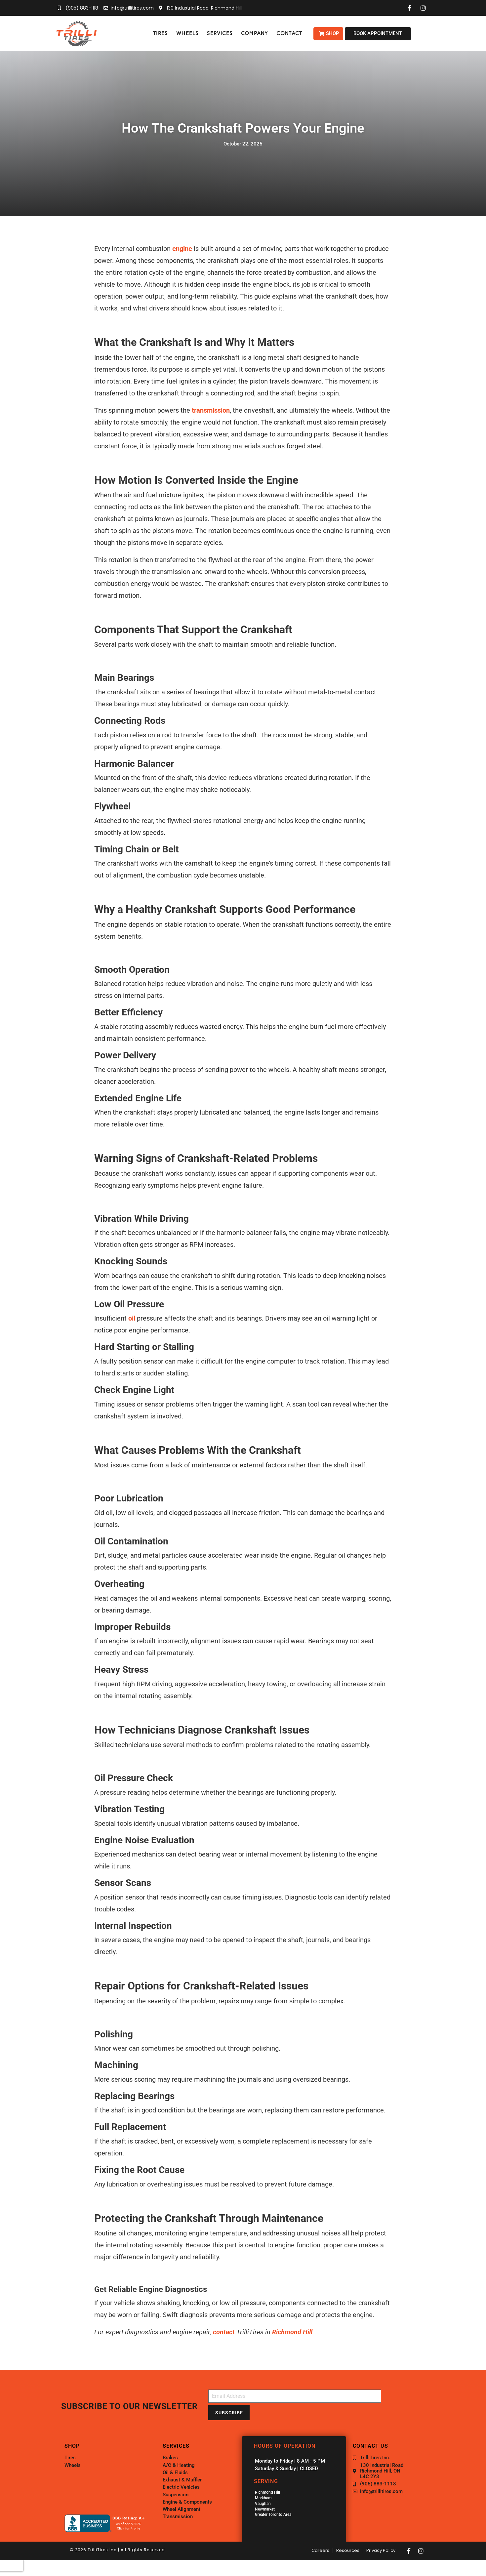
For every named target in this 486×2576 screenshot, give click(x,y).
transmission (211, 410)
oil (131, 1318)
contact (224, 2332)
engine (182, 249)
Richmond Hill (292, 2332)
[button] (160, 33)
